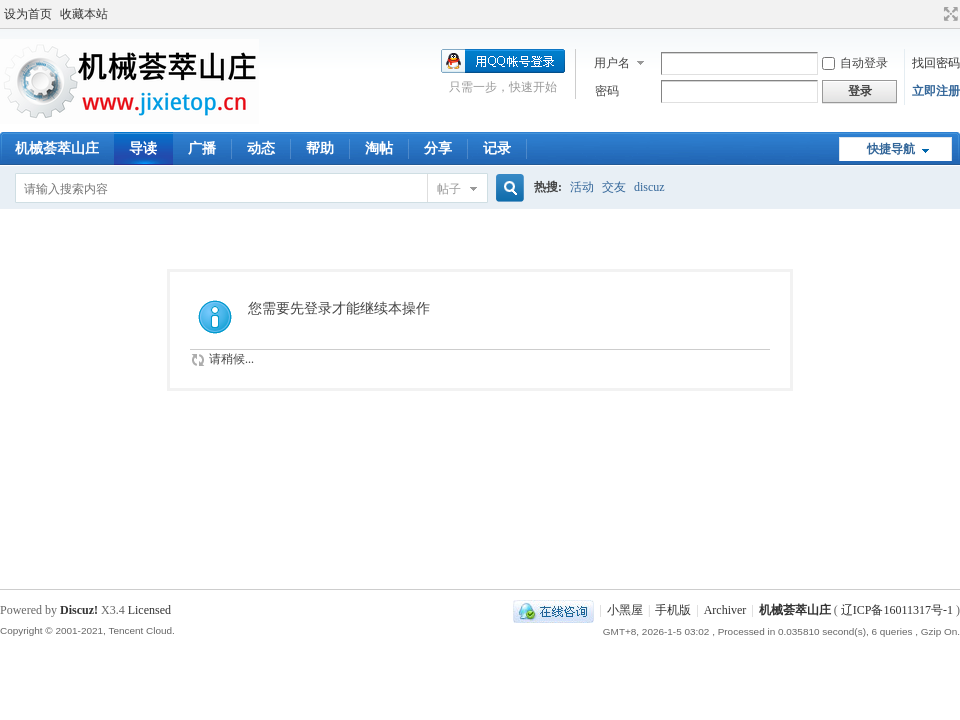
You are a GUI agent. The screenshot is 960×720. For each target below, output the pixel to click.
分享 (438, 148)
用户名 (612, 63)
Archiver (725, 610)
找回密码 (936, 63)
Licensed (149, 610)
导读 (143, 148)
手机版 (673, 610)
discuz (649, 187)
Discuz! (79, 610)
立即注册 (936, 91)
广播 (202, 148)
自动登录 (855, 63)
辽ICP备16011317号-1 (897, 610)
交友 (614, 187)
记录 (497, 148)
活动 (582, 187)
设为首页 (28, 14)
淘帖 (379, 148)
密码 (607, 91)
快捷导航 (891, 149)
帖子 (449, 189)
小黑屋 (625, 610)
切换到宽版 (948, 14)
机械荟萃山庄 (57, 148)
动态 (261, 148)
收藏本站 (84, 14)
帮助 (320, 148)
